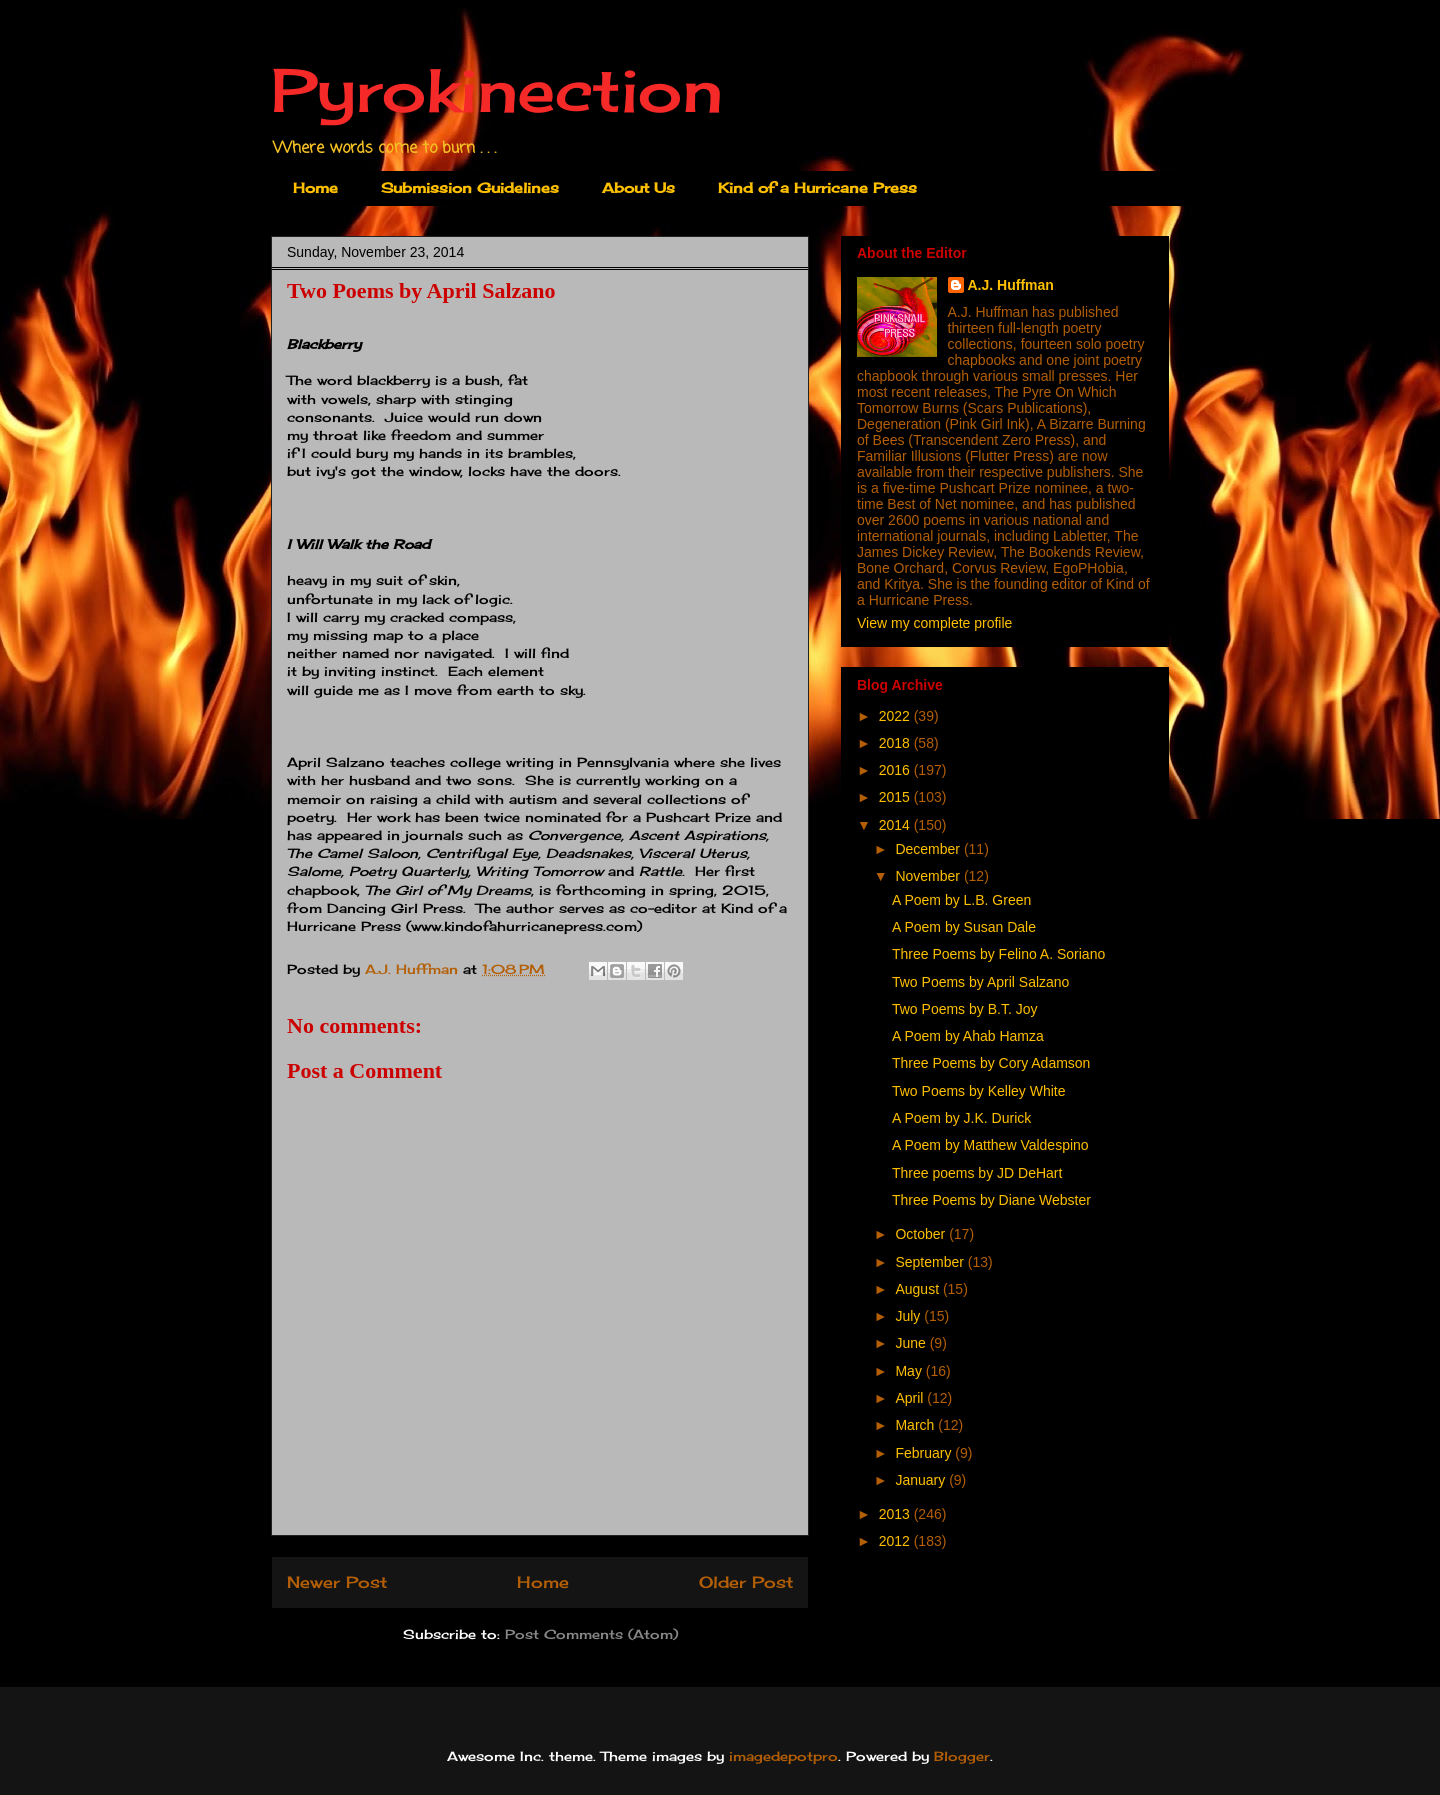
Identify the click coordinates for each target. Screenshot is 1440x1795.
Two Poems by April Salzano (980, 982)
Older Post (746, 1582)
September (931, 1262)
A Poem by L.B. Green (961, 900)
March (916, 1425)
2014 (896, 825)
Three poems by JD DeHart (977, 1173)
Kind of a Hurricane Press (817, 187)
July (909, 1316)
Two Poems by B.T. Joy (965, 1009)
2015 (896, 797)
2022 (896, 716)
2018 (896, 743)
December (929, 849)
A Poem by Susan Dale (964, 927)
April (911, 1398)
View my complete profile (934, 623)
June (912, 1343)
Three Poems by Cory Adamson (991, 1063)
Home (315, 187)
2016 (896, 770)
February (925, 1453)
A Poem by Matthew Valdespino (990, 1145)
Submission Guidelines (470, 187)
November (929, 876)
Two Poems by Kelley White (979, 1091)
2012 (896, 1541)
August (918, 1289)
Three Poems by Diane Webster (991, 1200)
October (922, 1234)
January (922, 1480)
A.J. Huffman (1011, 285)
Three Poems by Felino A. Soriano (998, 954)
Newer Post (337, 1582)
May (910, 1371)
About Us (638, 187)
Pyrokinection (497, 89)
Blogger (962, 1756)
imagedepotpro (783, 1756)
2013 (896, 1514)
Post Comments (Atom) (591, 1634)
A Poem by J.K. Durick (961, 1118)
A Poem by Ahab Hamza (968, 1036)
